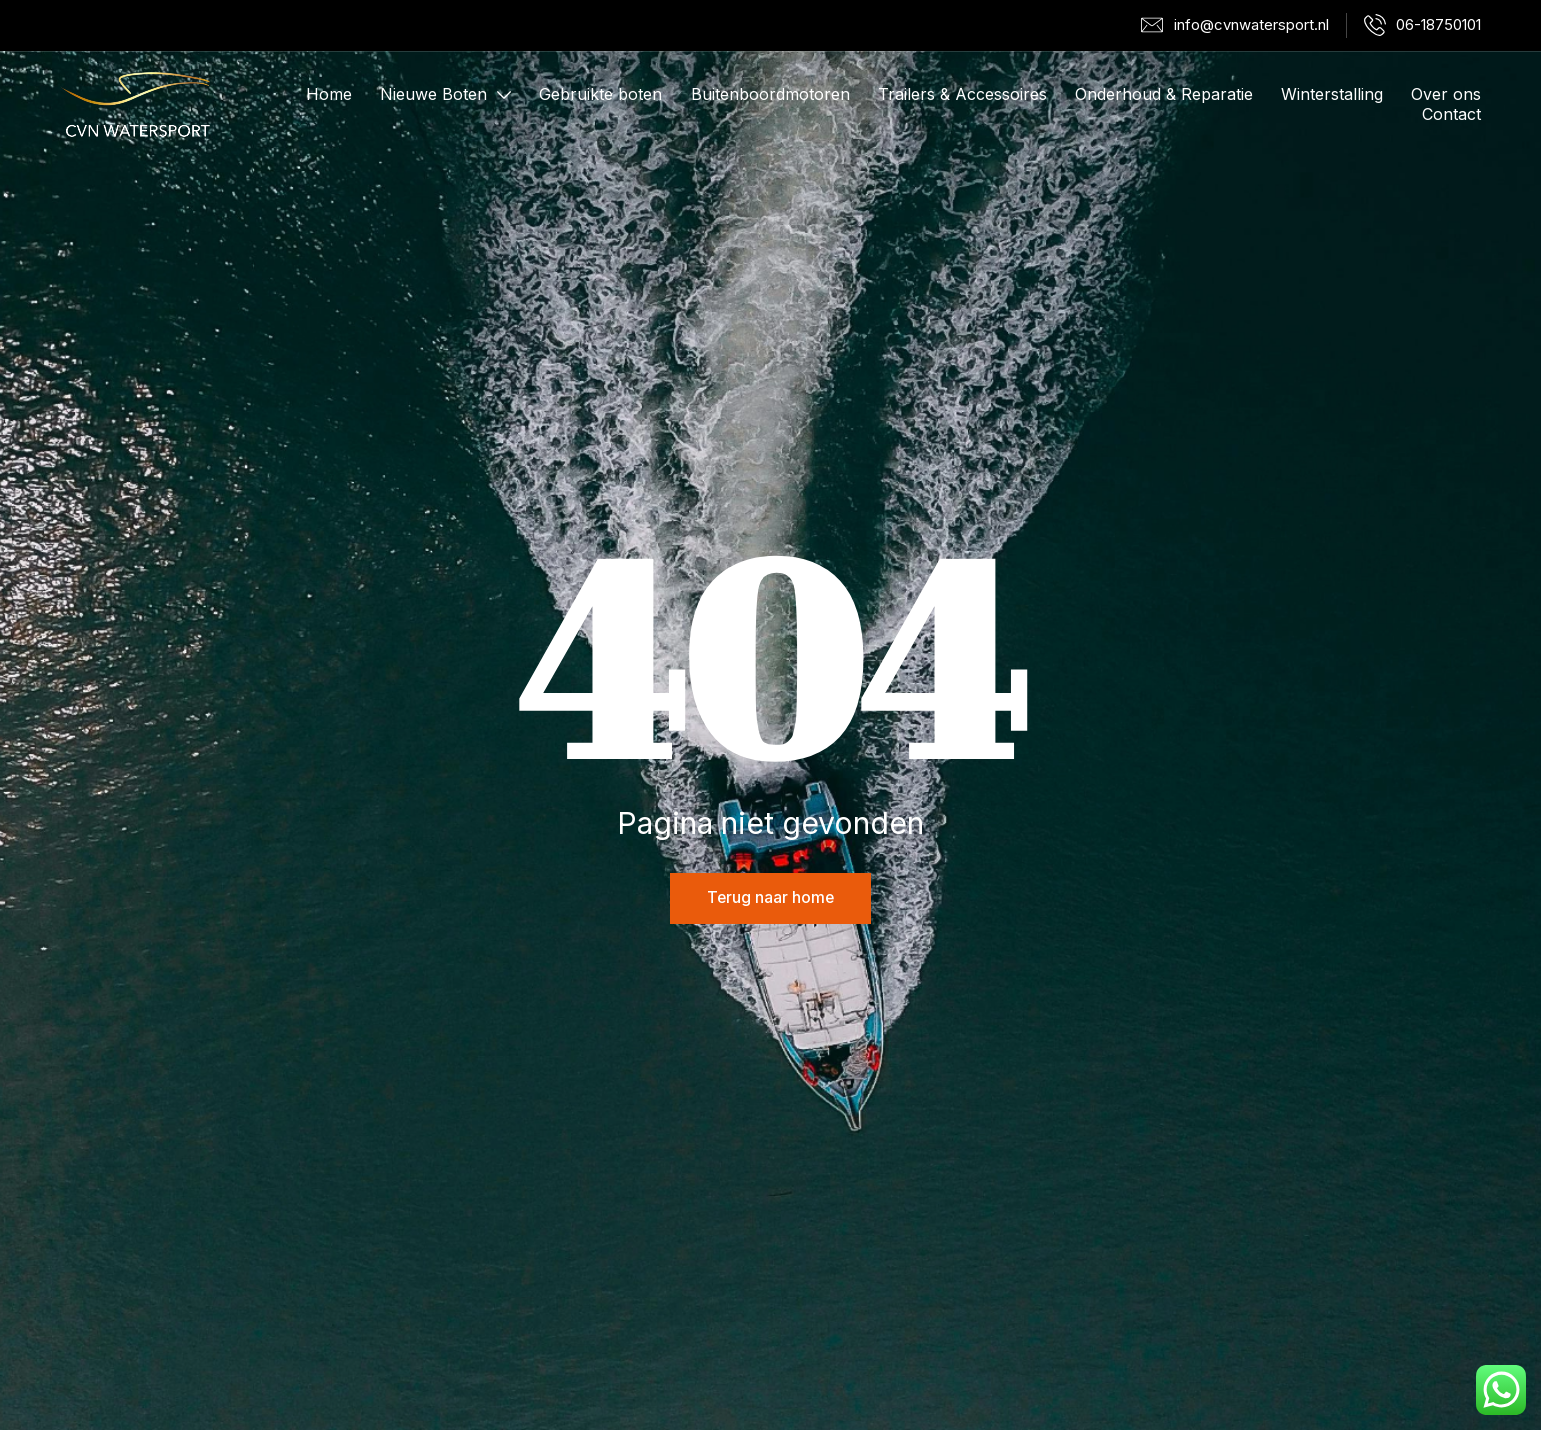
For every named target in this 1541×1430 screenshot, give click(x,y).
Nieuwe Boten (445, 95)
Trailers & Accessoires (962, 95)
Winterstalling (1332, 95)
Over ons (1446, 95)
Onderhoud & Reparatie (1164, 95)
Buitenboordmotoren (770, 95)
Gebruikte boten (600, 95)
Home (329, 95)
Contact (1451, 115)
